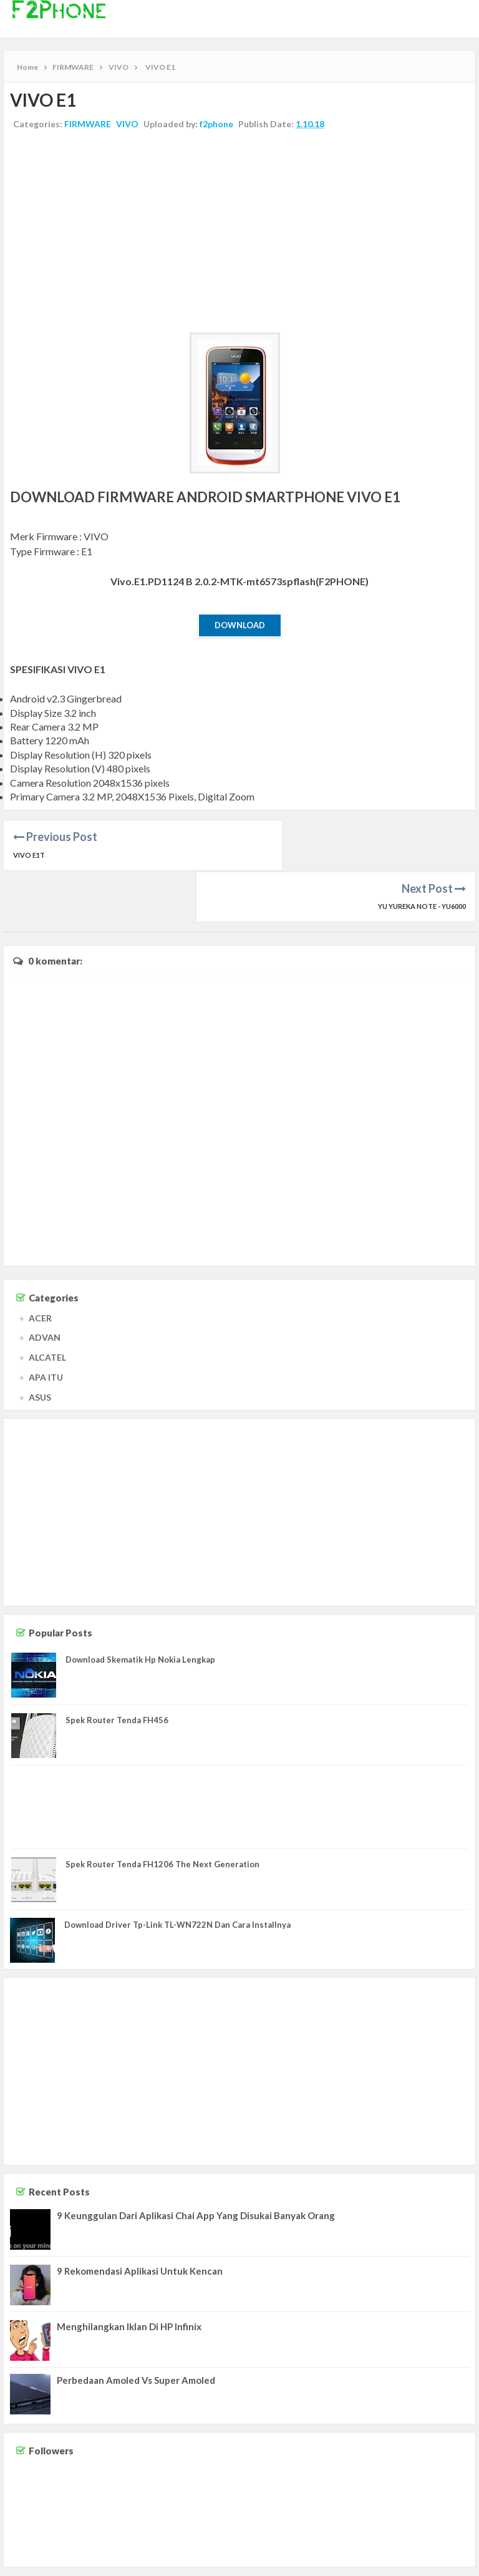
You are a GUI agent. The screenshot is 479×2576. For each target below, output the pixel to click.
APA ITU (46, 1325)
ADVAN (44, 1286)
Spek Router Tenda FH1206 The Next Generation (162, 1812)
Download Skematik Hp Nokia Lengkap (140, 1608)
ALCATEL (47, 1306)
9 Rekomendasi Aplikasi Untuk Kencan (140, 2219)
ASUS (40, 1345)
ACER (40, 1266)
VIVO (127, 124)
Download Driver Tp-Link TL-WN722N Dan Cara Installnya (177, 1874)
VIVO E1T (29, 855)
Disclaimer (402, 2563)
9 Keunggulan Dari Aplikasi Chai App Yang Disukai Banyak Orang (196, 2164)
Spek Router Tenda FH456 (116, 1669)
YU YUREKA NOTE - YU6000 (422, 855)
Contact (365, 2563)
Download (240, 625)
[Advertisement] (239, 232)
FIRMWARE (87, 124)
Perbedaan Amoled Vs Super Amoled (136, 2329)
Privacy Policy (449, 2563)
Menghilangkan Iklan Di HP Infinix (129, 2275)
